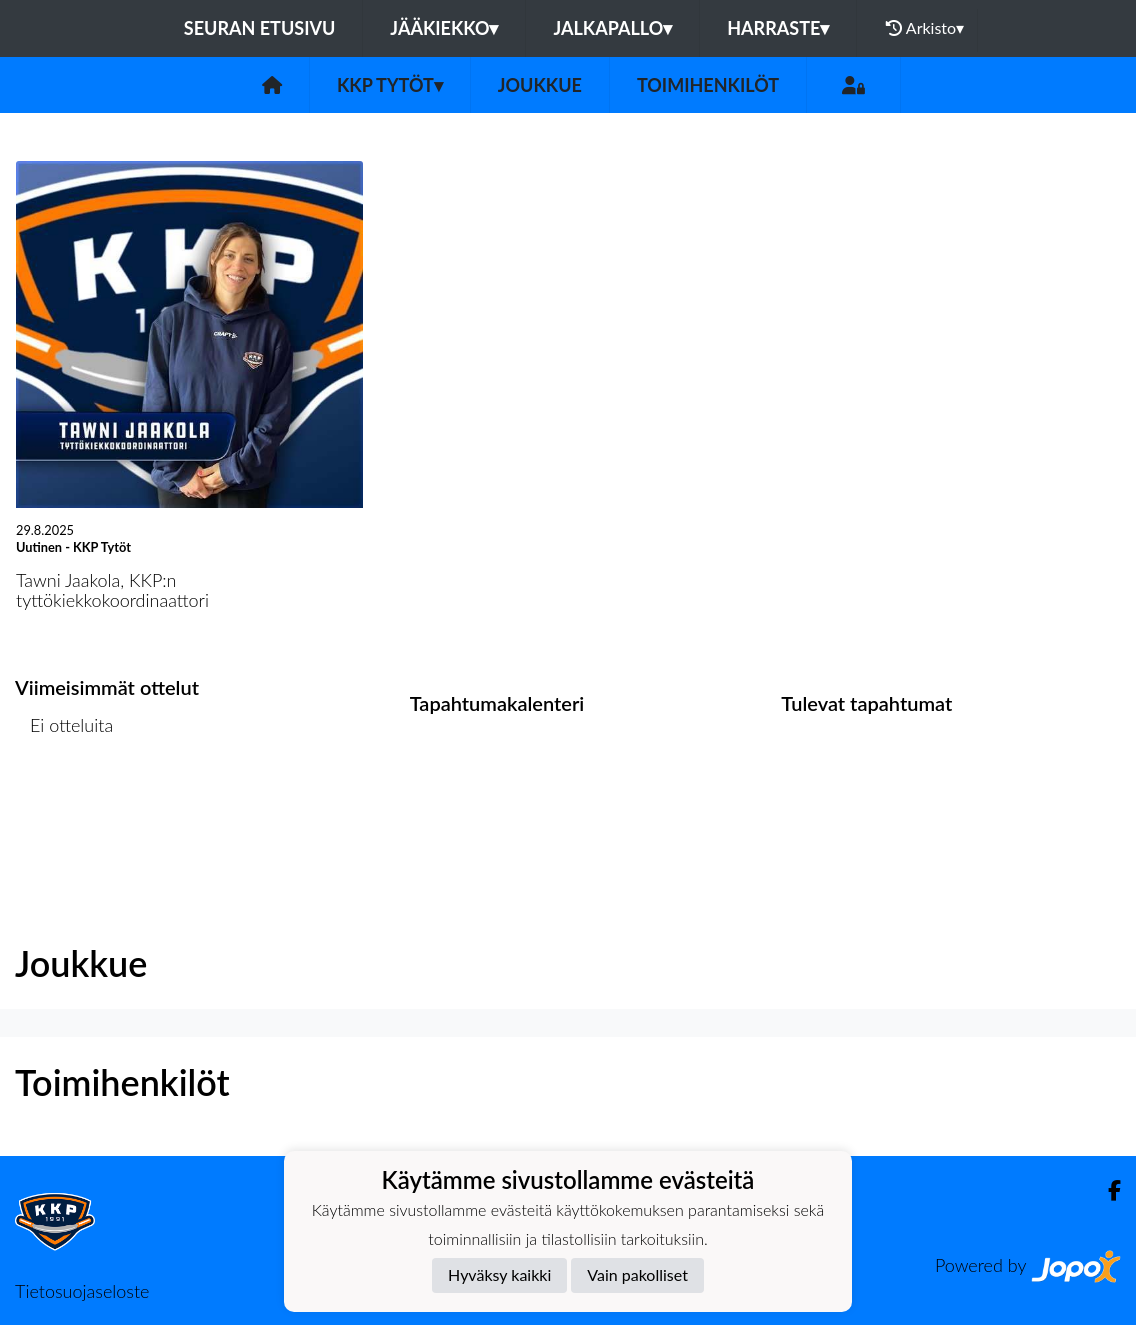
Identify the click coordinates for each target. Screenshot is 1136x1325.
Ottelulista (64, 802)
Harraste (778, 28)
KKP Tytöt (390, 85)
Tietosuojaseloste (82, 1291)
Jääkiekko (444, 28)
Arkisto (925, 28)
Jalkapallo (612, 28)
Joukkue (540, 85)
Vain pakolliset (637, 1274)
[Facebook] (1106, 1190)
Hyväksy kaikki (499, 1274)
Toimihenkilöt (708, 85)
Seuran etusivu (260, 28)
